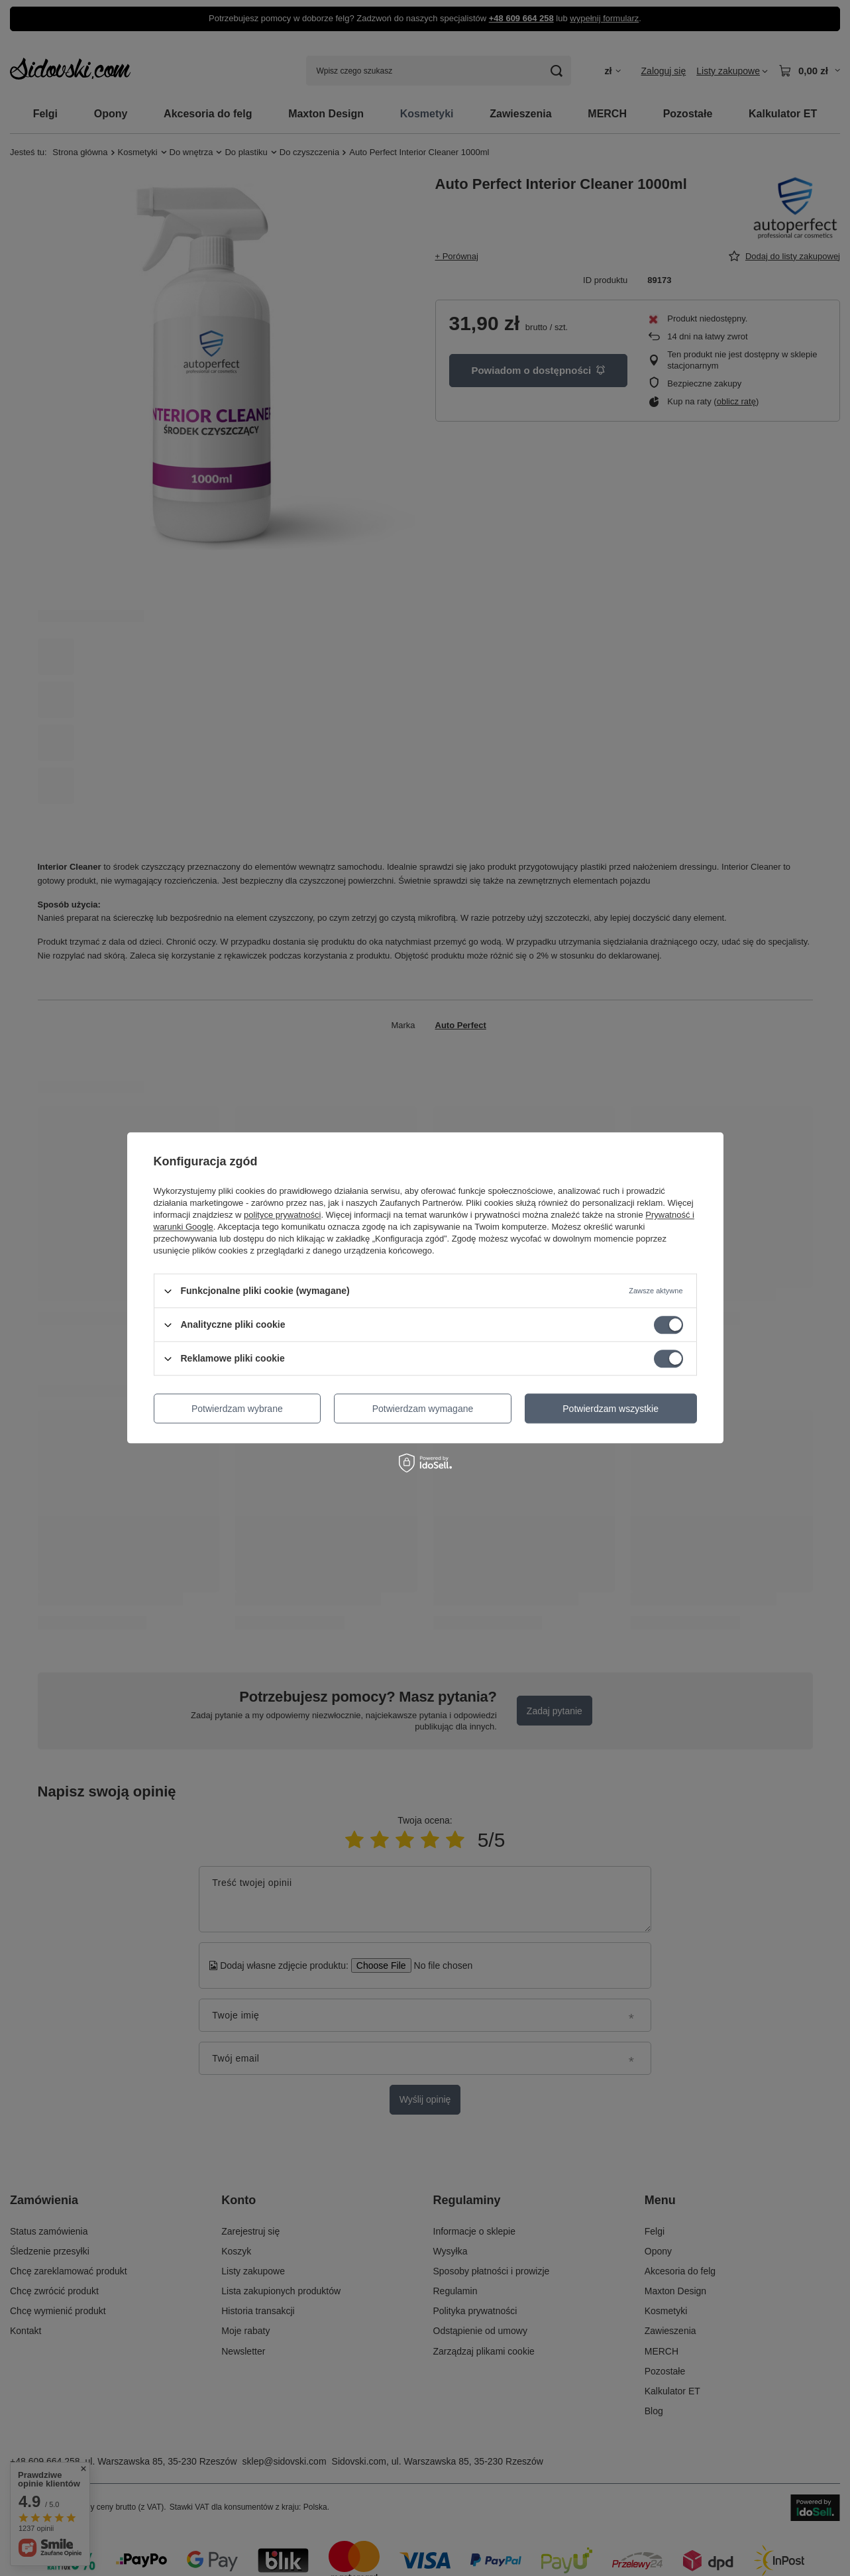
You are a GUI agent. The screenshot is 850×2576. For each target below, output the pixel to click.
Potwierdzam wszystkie (610, 1408)
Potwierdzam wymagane (423, 1408)
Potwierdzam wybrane (237, 1408)
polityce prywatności (282, 1215)
